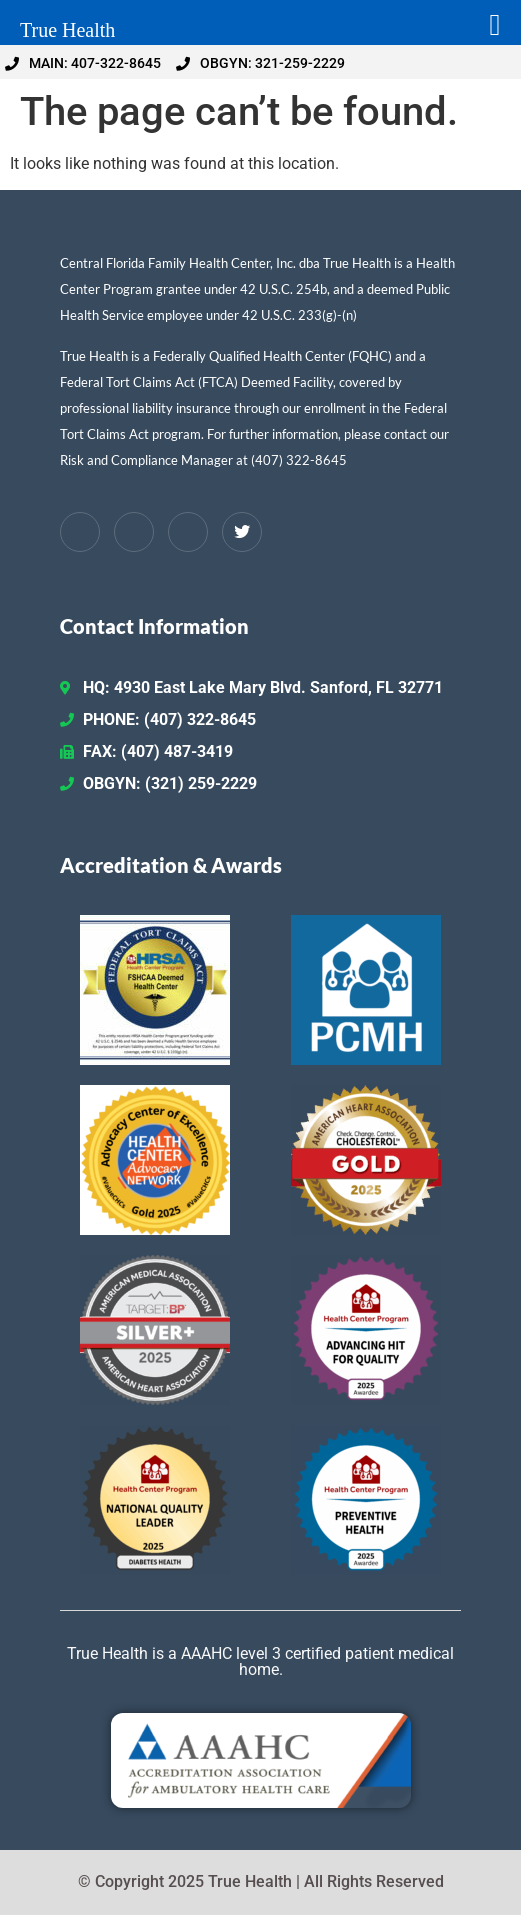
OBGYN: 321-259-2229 (260, 63)
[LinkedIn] (134, 532)
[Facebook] (80, 532)
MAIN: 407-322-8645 (83, 63)
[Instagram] (188, 532)
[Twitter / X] (242, 532)
